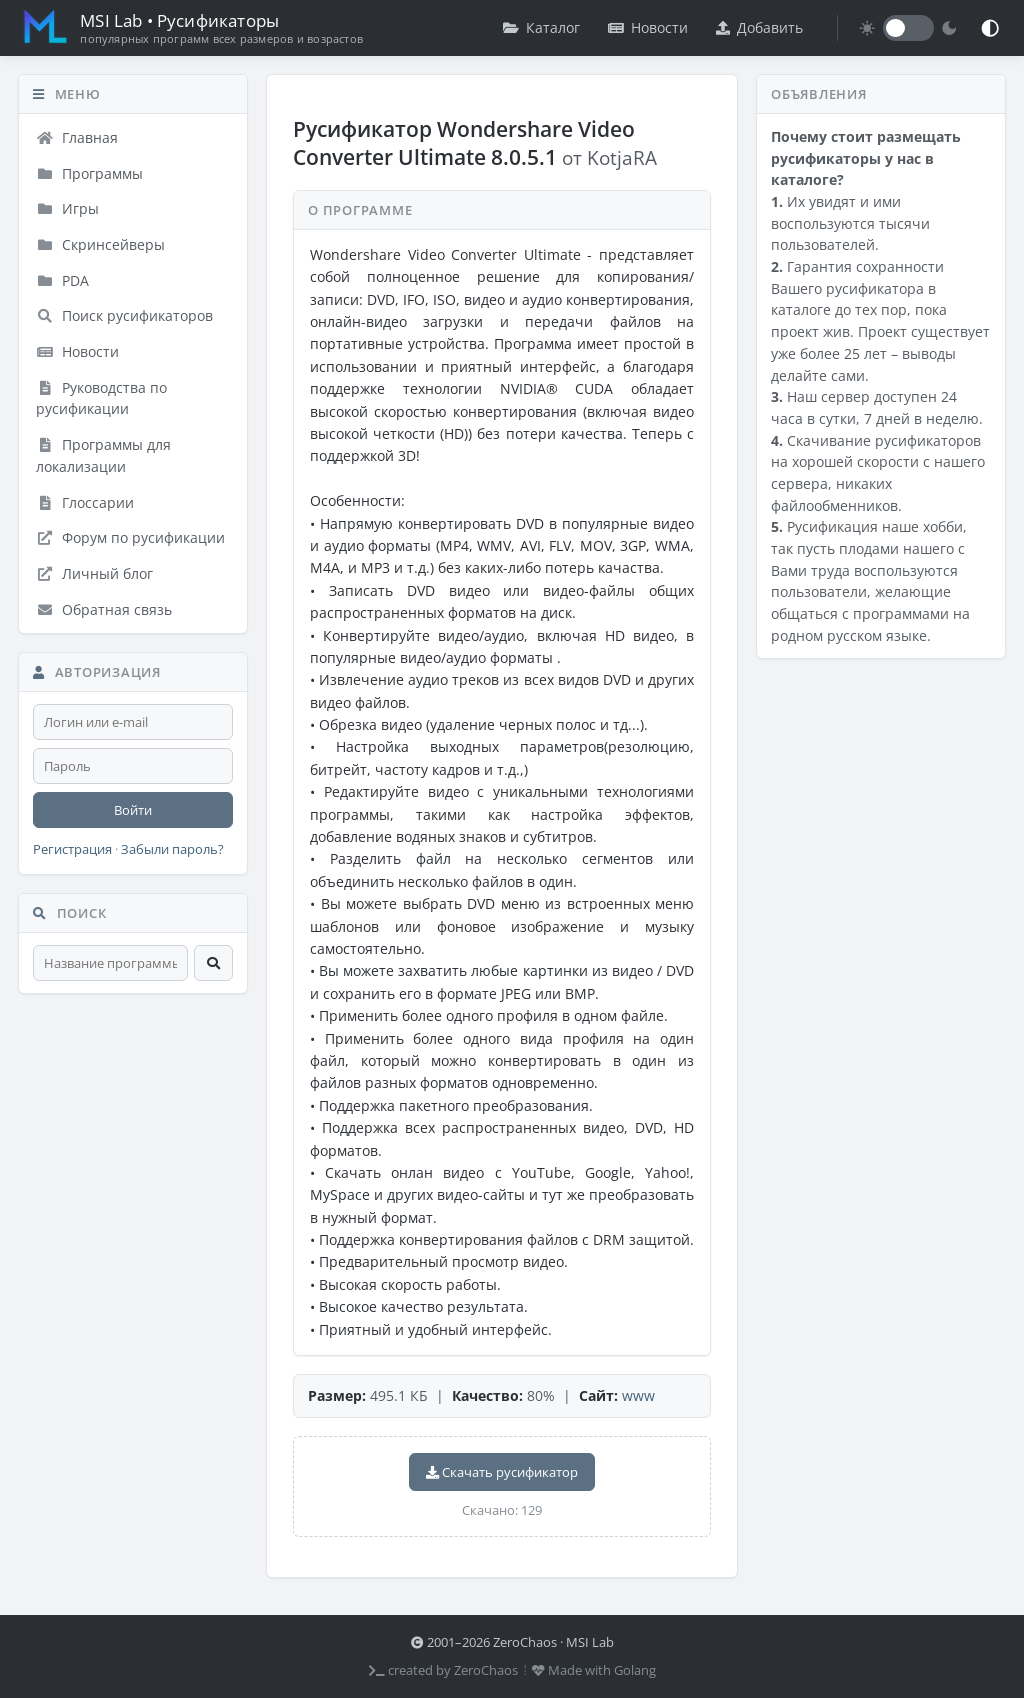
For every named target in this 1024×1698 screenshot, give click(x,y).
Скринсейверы (100, 244)
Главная (77, 137)
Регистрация (72, 849)
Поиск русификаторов (124, 315)
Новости (648, 27)
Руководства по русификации (101, 398)
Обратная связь (104, 609)
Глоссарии (85, 502)
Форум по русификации (130, 537)
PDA (62, 280)
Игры (67, 208)
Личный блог (94, 573)
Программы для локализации (103, 455)
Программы (89, 173)
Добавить (759, 27)
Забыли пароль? (172, 849)
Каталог (541, 27)
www (638, 1395)
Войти (133, 810)
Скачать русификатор (502, 1472)
